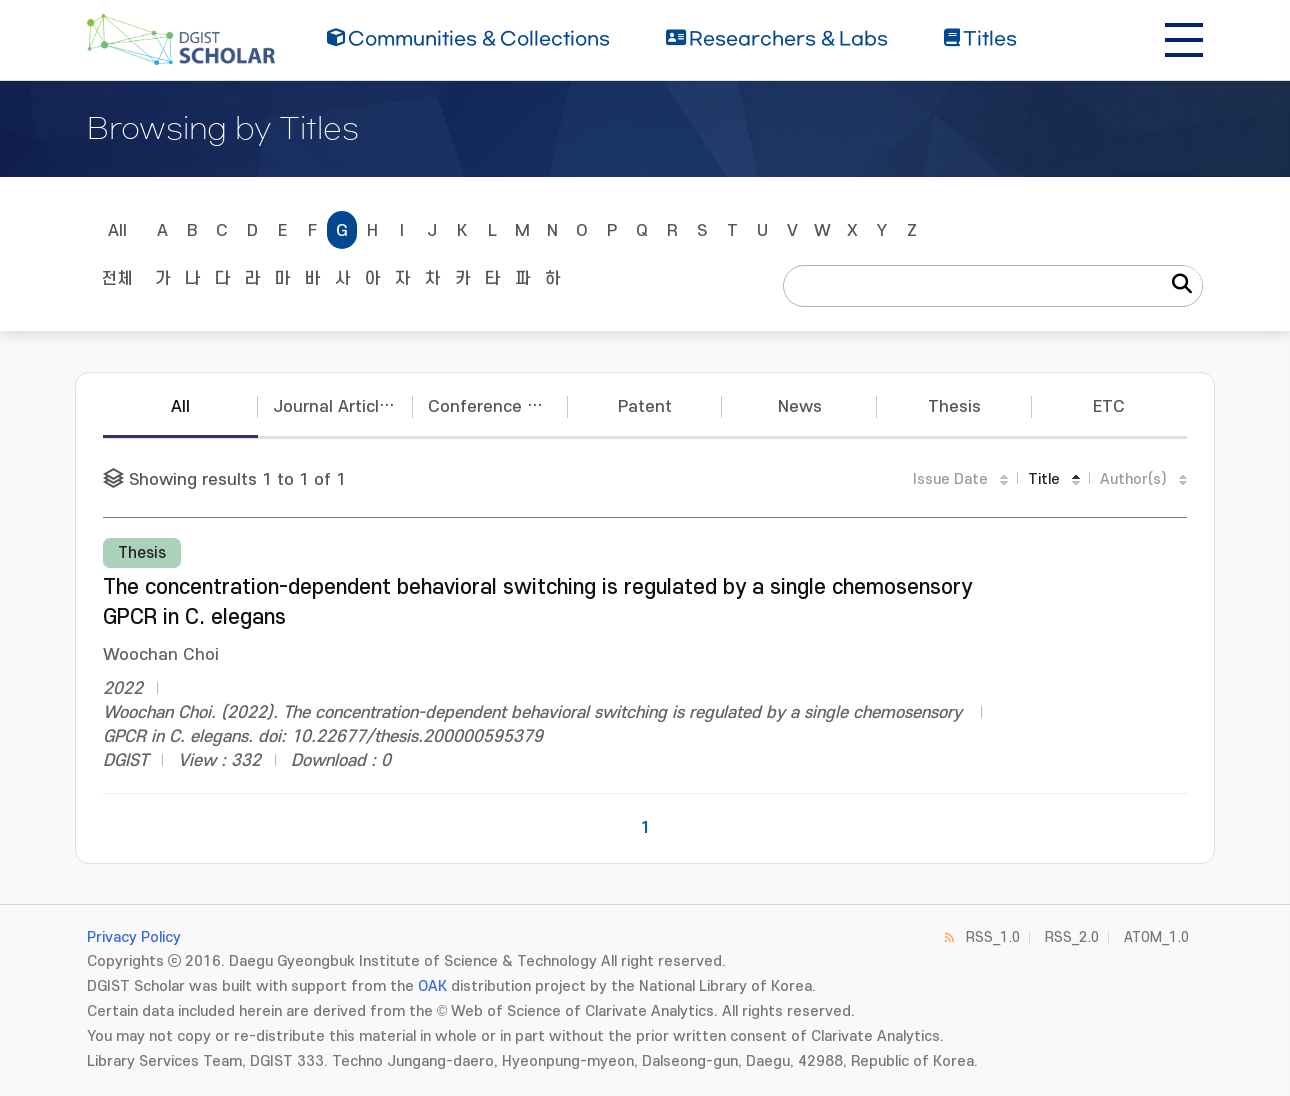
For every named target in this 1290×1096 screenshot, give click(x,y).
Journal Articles (335, 407)
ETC (1109, 407)
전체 (117, 279)
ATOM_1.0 (1156, 937)
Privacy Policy (134, 937)
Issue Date (950, 479)
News (800, 407)
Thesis (954, 407)
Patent (645, 407)
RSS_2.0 (1072, 937)
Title (1044, 479)
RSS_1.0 (993, 937)
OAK (432, 986)
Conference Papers (498, 407)
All (117, 231)
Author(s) (1133, 479)
